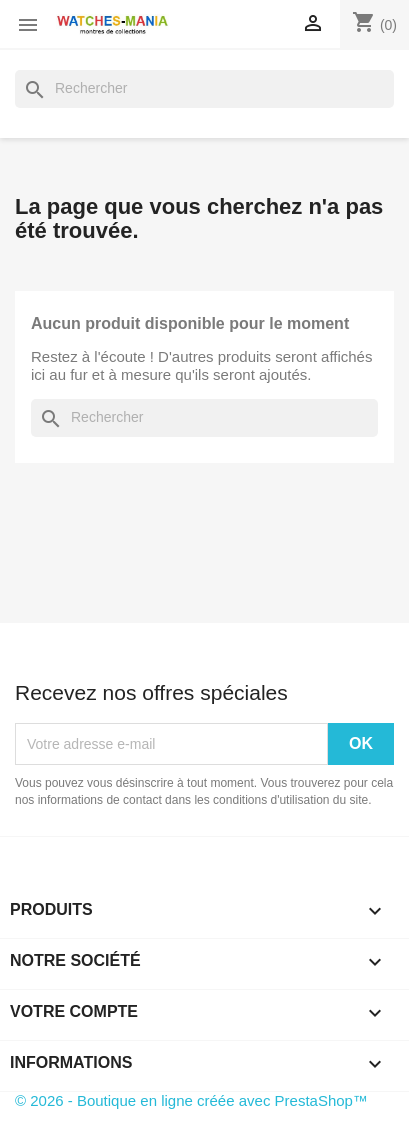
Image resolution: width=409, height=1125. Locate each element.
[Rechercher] (204, 89)
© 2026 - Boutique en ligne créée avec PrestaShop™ (191, 1100)
